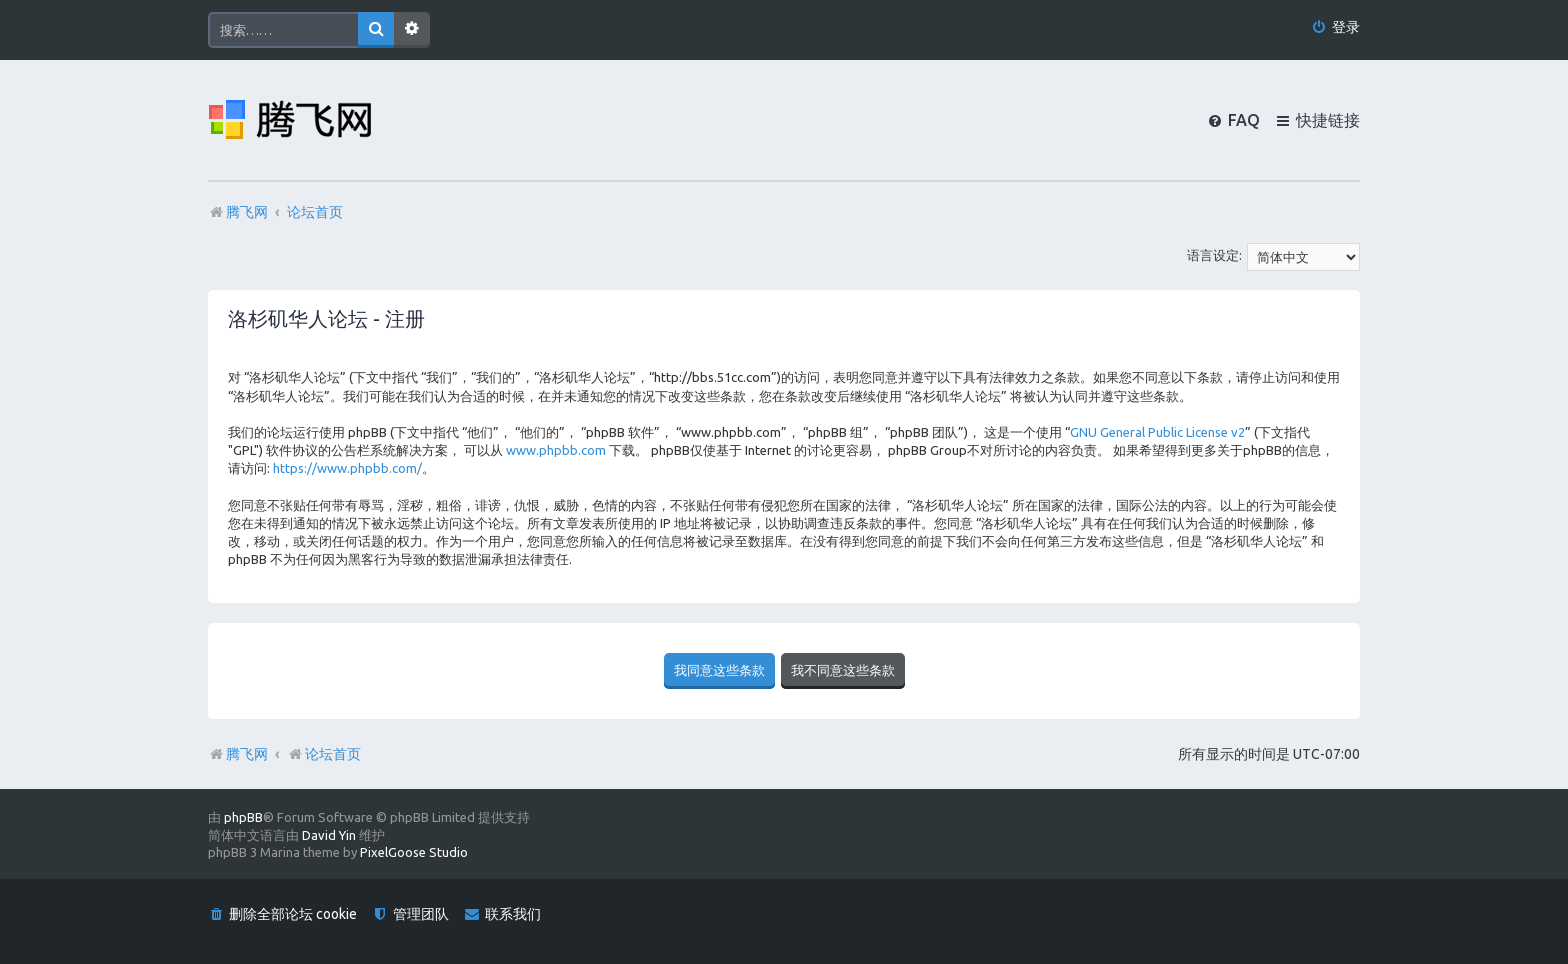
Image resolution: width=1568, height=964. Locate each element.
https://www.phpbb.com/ (347, 468)
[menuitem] (1335, 27)
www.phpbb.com (556, 450)
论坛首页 (324, 754)
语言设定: (1214, 255)
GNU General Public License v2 (1157, 432)
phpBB (243, 817)
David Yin (329, 835)
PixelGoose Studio (414, 852)
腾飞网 (247, 754)
